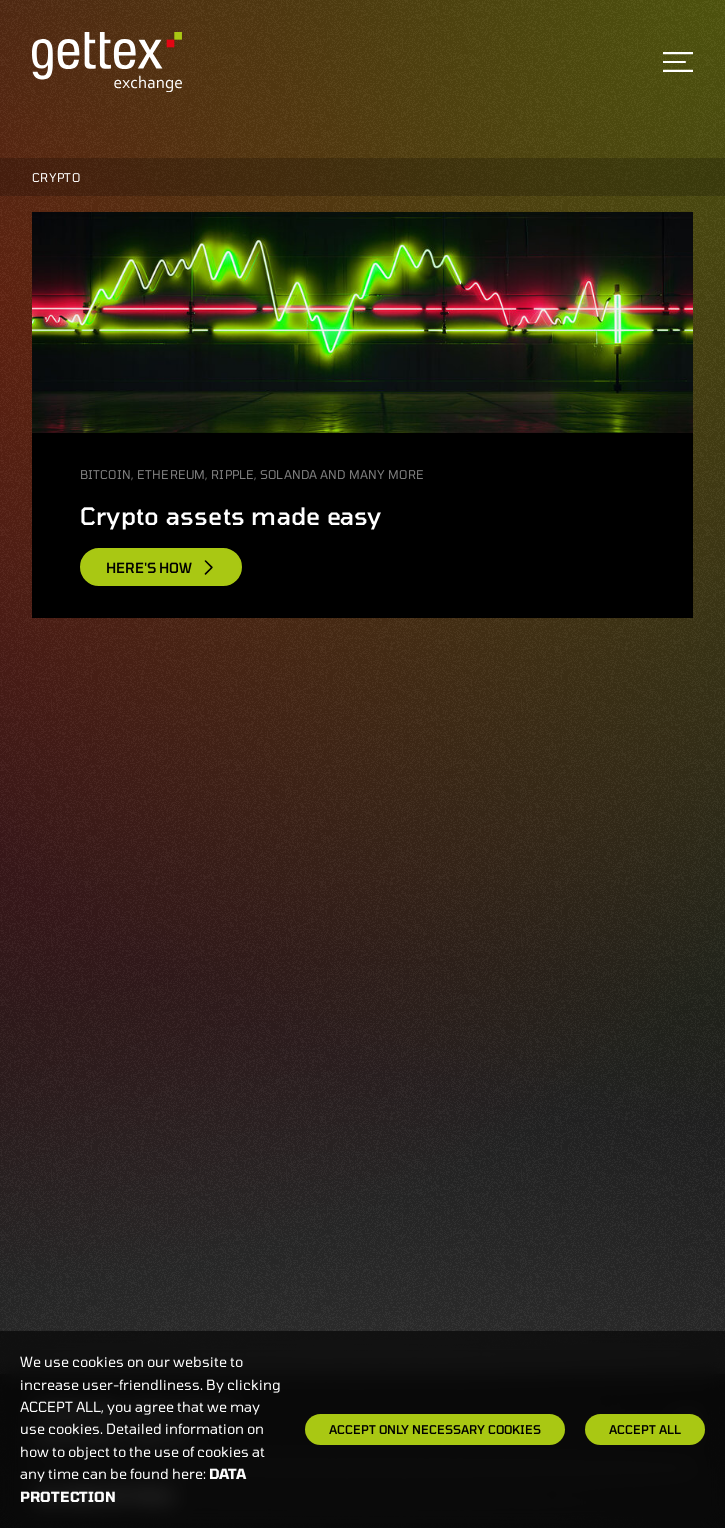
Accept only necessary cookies (435, 1429)
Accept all (645, 1429)
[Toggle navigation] (678, 62)
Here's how (161, 567)
